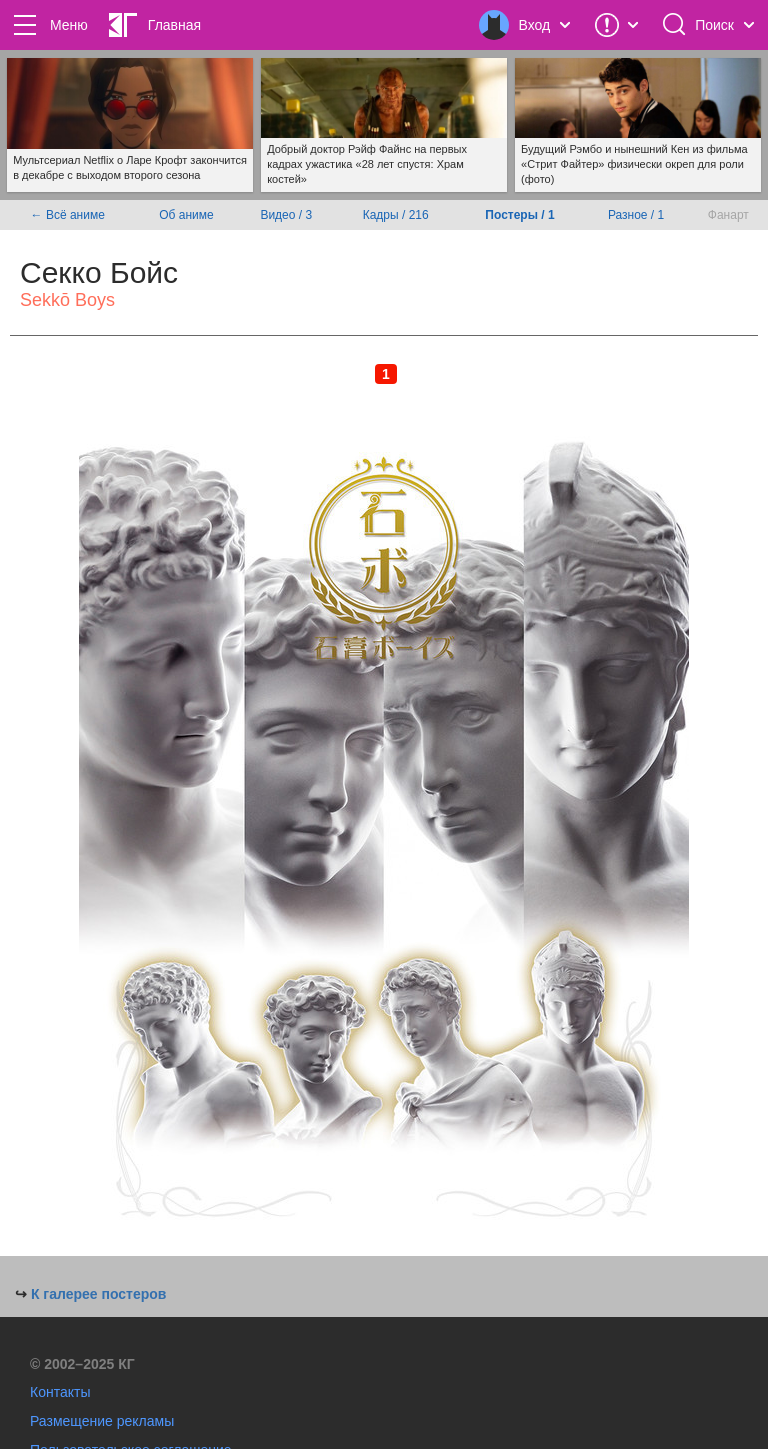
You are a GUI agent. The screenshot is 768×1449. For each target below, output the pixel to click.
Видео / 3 (286, 215)
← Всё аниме (68, 215)
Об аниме (186, 215)
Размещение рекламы (102, 1421)
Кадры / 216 (396, 215)
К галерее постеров (99, 1294)
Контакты (60, 1392)
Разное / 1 (636, 215)
